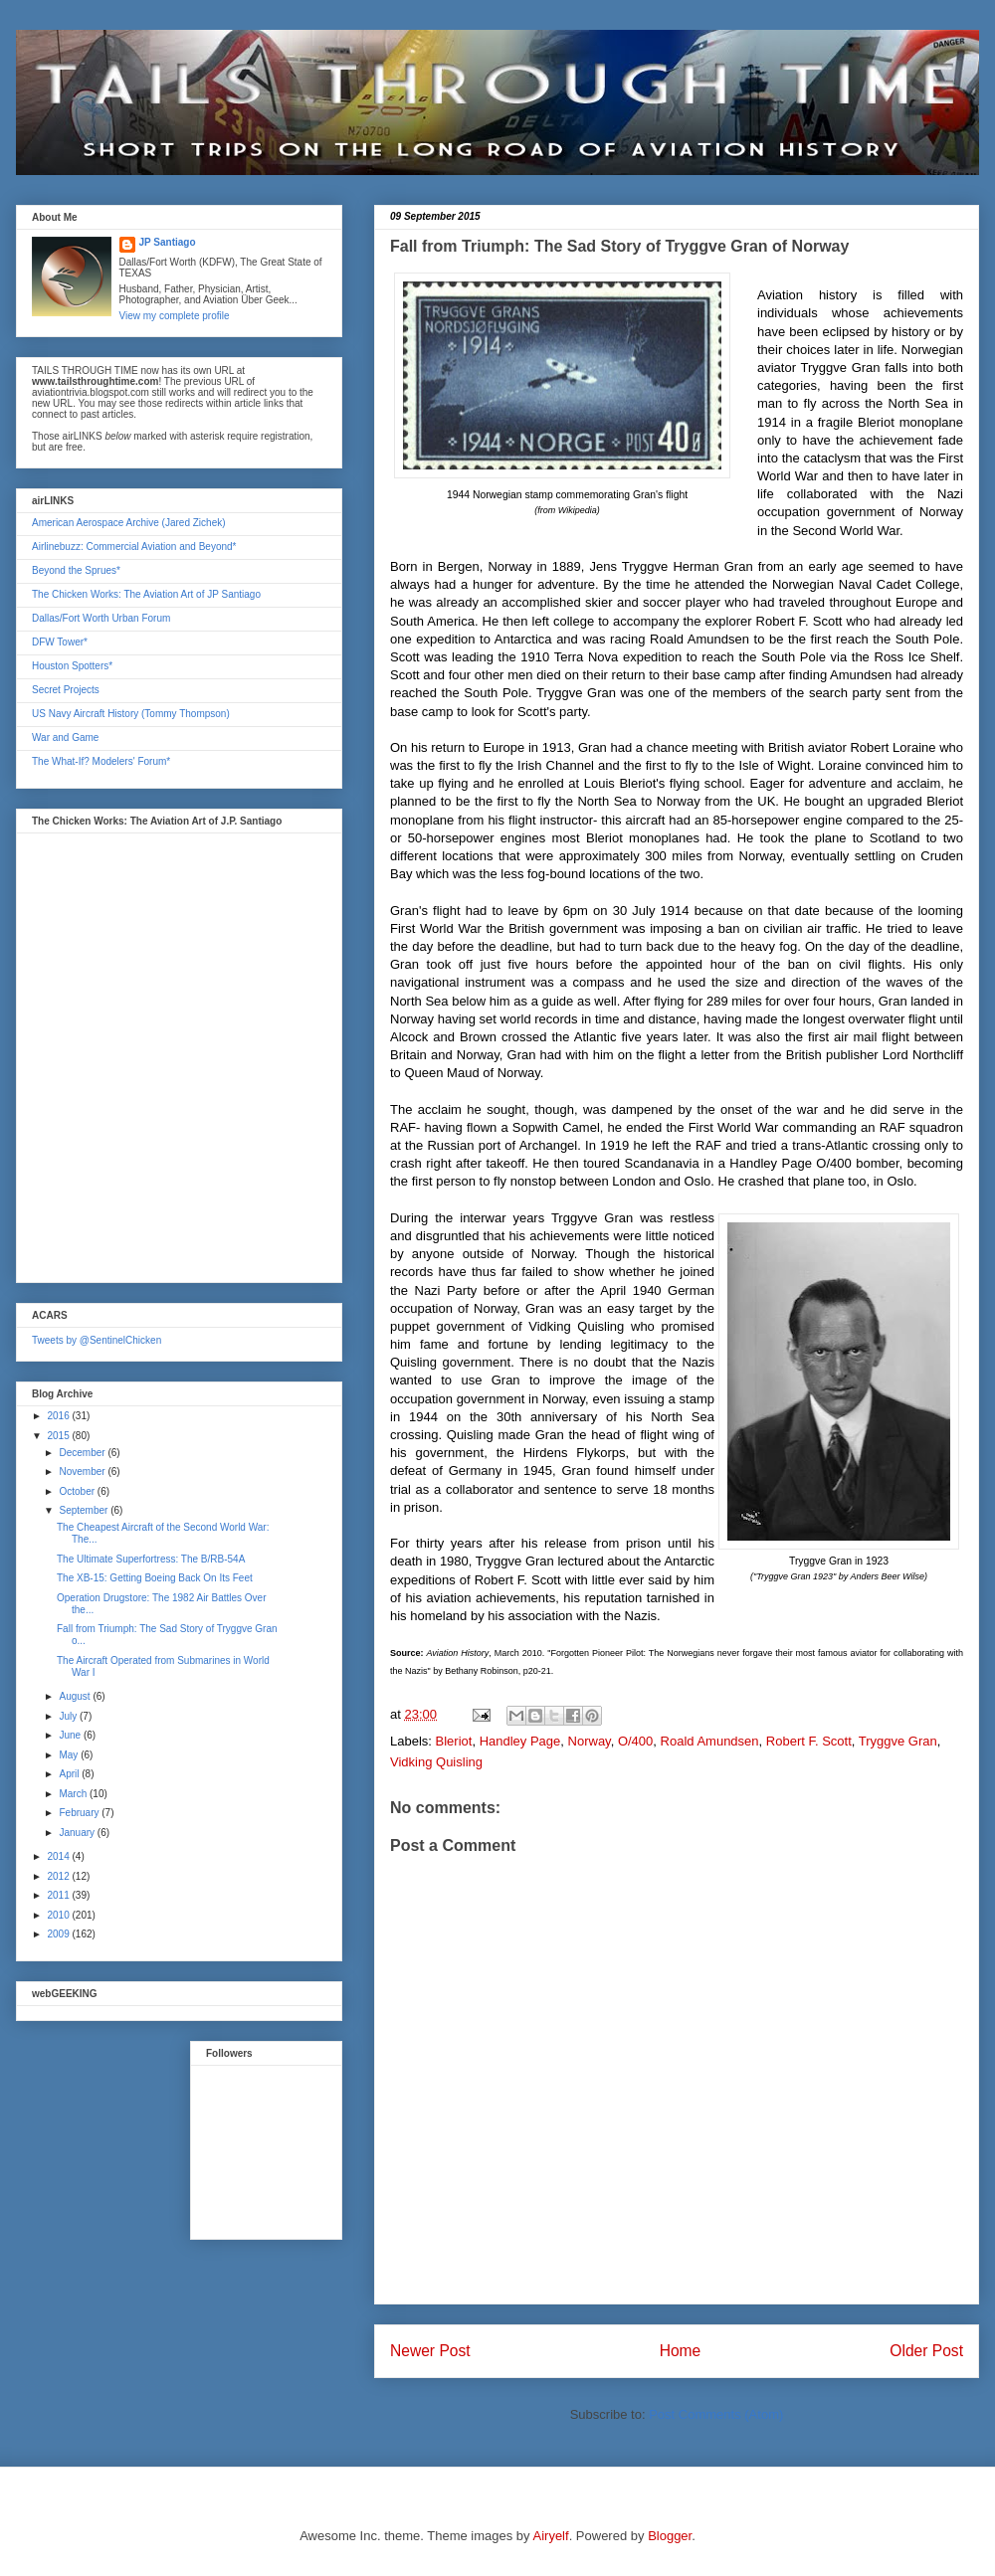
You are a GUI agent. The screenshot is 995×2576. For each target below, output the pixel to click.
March (74, 1793)
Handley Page (520, 1741)
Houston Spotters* (72, 665)
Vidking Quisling (436, 1761)
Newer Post (430, 2350)
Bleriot (454, 1741)
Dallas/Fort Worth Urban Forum (101, 618)
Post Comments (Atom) (716, 2414)
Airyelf (551, 2535)
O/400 (635, 1741)
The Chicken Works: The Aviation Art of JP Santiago (146, 594)
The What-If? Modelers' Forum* (101, 761)
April (70, 1773)
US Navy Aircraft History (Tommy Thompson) (131, 713)
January (78, 1832)
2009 (59, 1934)
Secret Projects (66, 689)
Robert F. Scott (809, 1741)
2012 (59, 1876)
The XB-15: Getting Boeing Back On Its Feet (155, 1577)
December (83, 1452)
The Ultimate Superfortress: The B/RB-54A (151, 1559)
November (83, 1471)
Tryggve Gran (898, 1741)
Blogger (670, 2535)
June (71, 1735)
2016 (59, 1415)
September (84, 1510)
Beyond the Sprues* (76, 570)
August (76, 1696)
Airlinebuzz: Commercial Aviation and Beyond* (134, 546)
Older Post (926, 2350)
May (70, 1754)
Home (680, 2350)
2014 (59, 1856)
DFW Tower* (60, 642)
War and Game (65, 737)
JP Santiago (167, 242)
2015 (59, 1435)
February (80, 1812)
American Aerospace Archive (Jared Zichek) (129, 522)
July (69, 1716)
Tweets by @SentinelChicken (96, 1340)
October (78, 1491)
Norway (589, 1741)
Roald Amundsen (710, 1741)
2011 (59, 1895)
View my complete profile (174, 315)
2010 (59, 1915)
